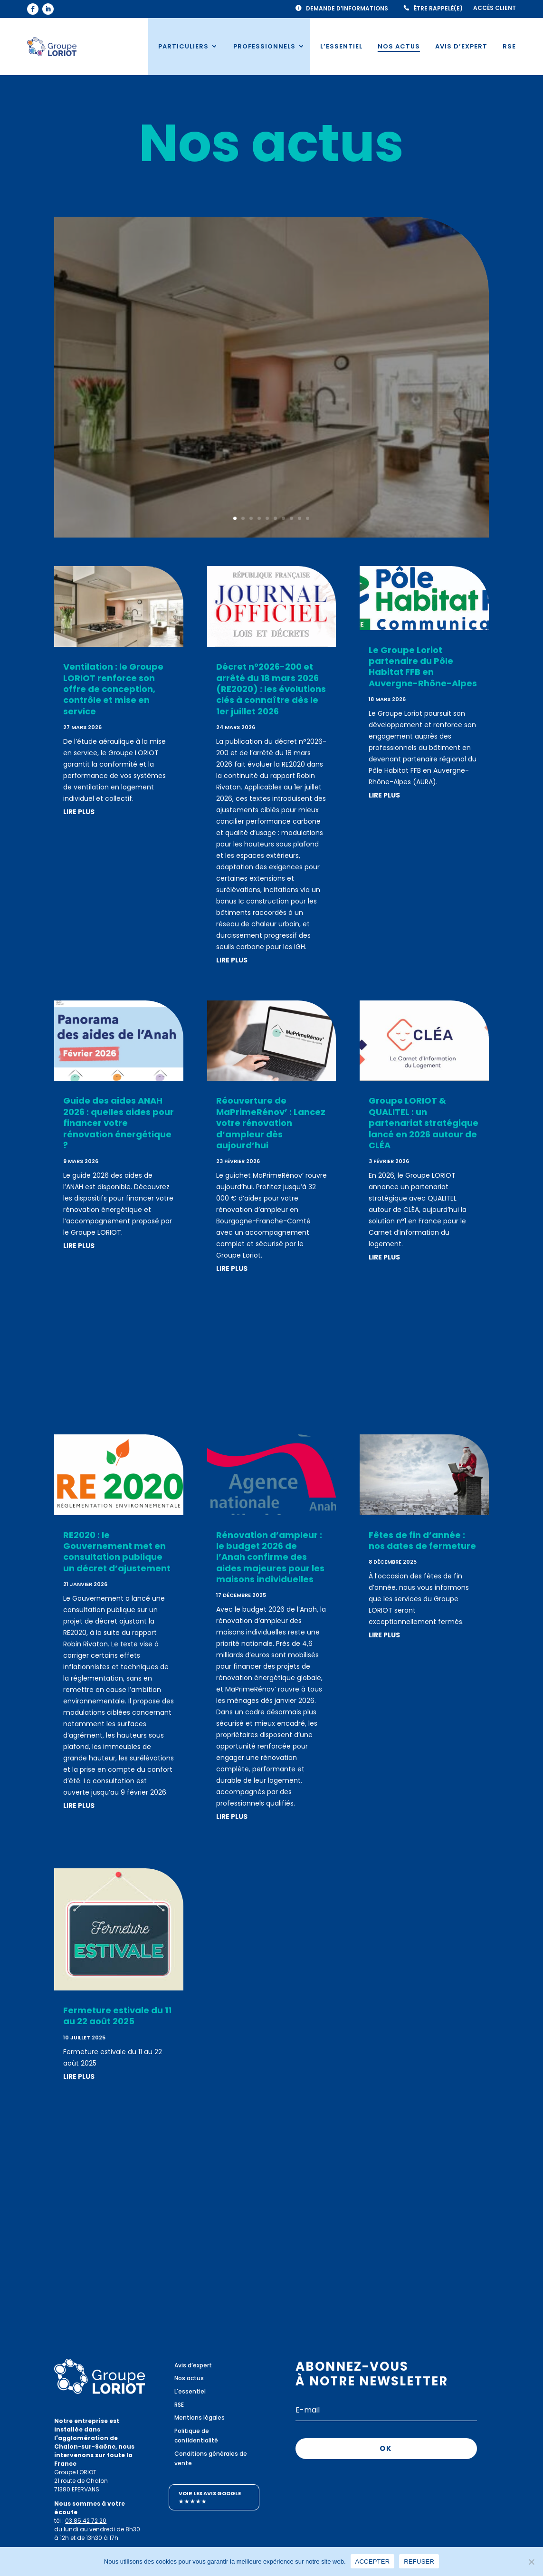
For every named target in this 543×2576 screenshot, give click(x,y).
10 (307, 518)
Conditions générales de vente (210, 2458)
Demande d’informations (347, 8)
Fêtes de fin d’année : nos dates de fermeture (422, 1540)
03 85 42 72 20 (85, 2521)
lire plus (79, 812)
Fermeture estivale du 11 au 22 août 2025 (117, 2015)
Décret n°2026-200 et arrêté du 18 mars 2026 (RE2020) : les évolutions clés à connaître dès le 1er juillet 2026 (271, 689)
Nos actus (399, 46)
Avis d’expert (461, 46)
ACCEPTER (372, 2561)
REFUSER (419, 2561)
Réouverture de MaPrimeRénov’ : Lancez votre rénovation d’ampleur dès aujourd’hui (270, 1123)
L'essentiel (190, 2391)
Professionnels (264, 46)
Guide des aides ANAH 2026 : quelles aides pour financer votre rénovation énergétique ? (118, 1123)
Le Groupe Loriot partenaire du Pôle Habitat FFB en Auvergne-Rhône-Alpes (423, 666)
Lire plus (271, 431)
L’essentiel (341, 46)
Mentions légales (199, 2417)
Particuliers (183, 46)
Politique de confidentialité (196, 2435)
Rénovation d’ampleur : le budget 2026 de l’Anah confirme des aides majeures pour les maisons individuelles (270, 1557)
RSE (509, 46)
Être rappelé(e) (438, 8)
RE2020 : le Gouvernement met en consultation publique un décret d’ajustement (117, 1551)
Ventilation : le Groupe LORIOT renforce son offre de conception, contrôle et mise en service (271, 341)
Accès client (494, 8)
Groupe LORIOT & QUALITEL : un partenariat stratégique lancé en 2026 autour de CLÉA (423, 1123)
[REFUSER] (531, 2561)
